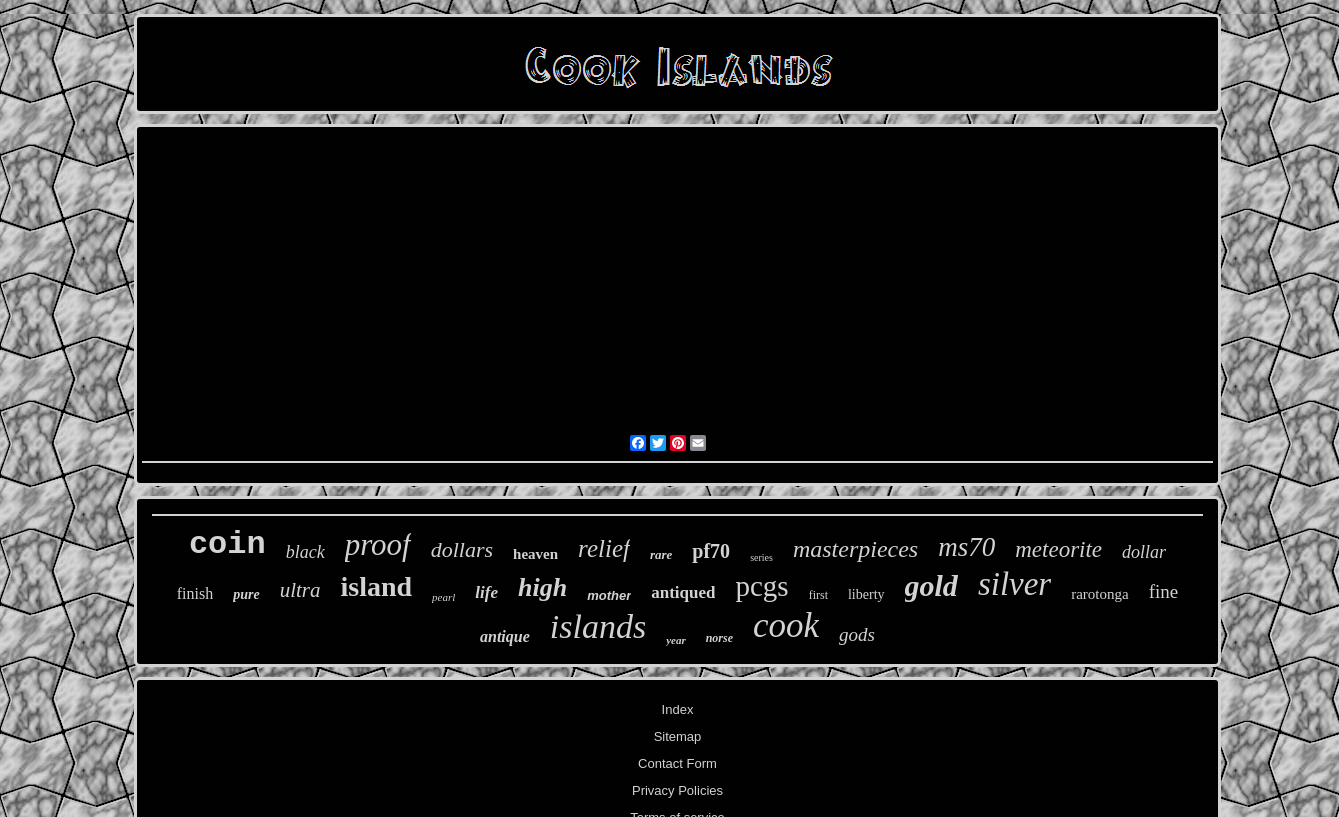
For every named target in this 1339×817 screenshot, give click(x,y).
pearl (443, 597)
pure (246, 594)
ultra (300, 590)
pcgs (761, 586)
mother (609, 595)
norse (719, 638)
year (676, 640)
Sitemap (678, 736)
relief (604, 548)
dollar (1144, 552)
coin (227, 544)
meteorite (1058, 549)
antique (505, 636)
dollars (462, 549)
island (377, 586)
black (305, 552)
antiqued (683, 592)
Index (678, 709)
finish (195, 593)
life (486, 592)
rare (661, 554)
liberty (866, 594)
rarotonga (1099, 594)
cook (786, 625)
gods (857, 634)
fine (1164, 591)
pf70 (711, 551)
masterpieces (855, 549)
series (761, 557)
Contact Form (677, 763)
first (818, 595)
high (542, 587)
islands (598, 626)
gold (931, 585)
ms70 (966, 547)
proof (378, 544)
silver (1014, 584)
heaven (535, 554)
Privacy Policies (677, 790)
